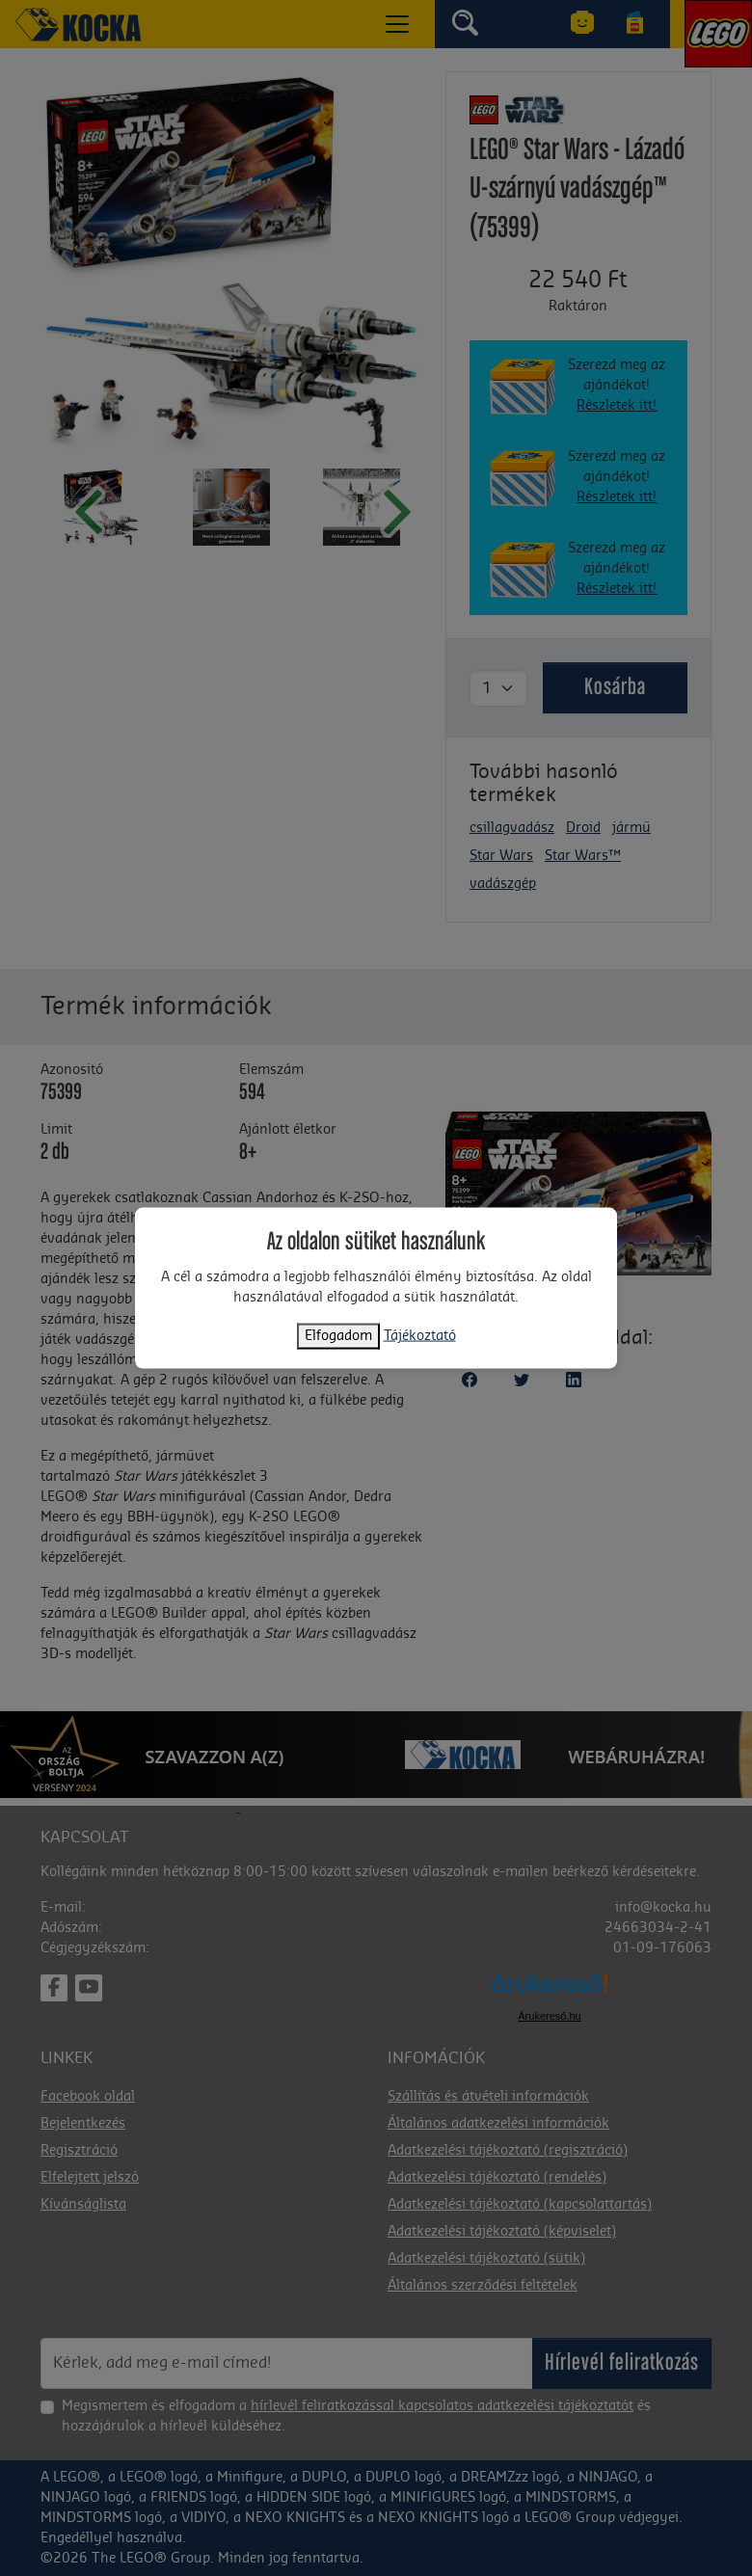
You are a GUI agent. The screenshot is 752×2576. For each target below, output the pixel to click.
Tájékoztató (420, 1335)
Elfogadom (338, 1335)
